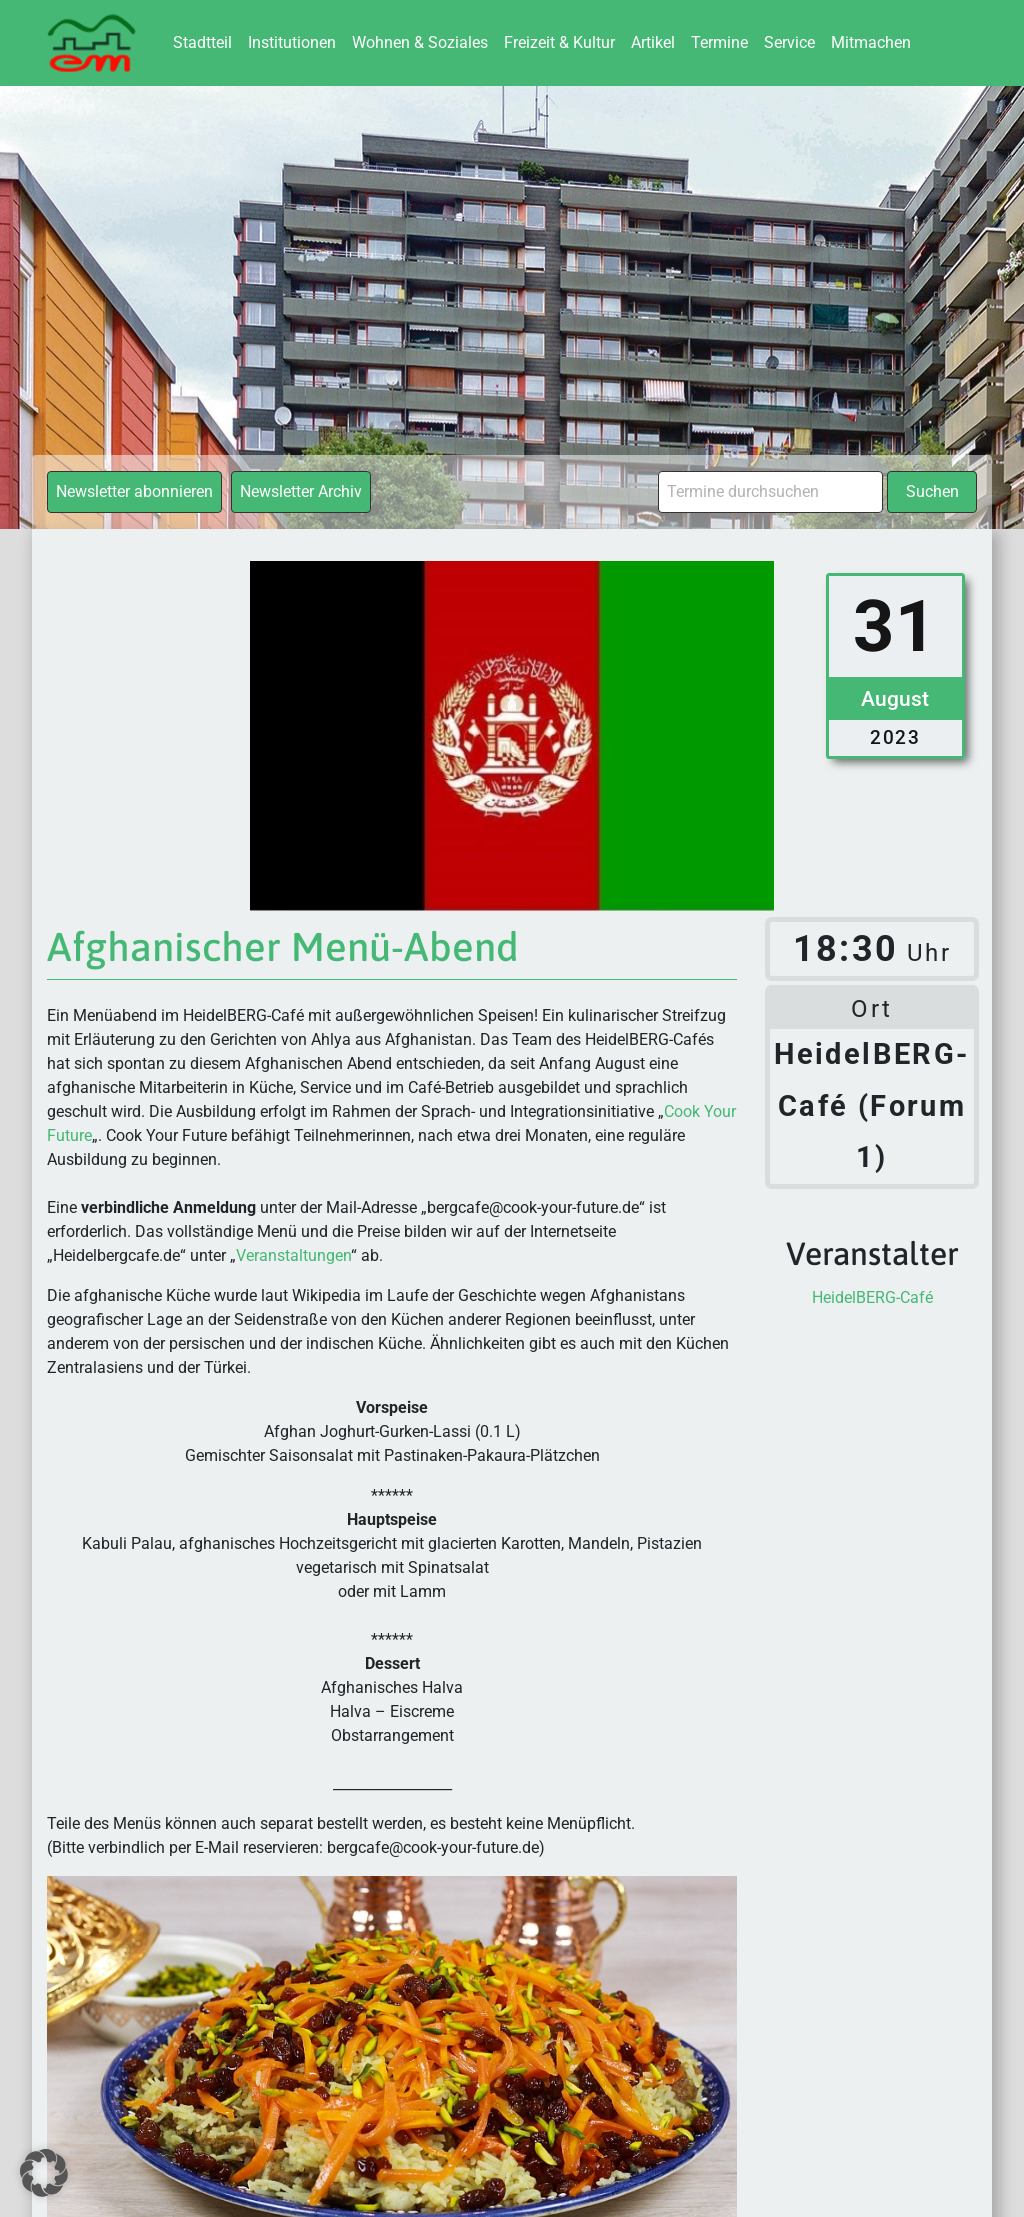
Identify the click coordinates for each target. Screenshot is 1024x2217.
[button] (44, 2173)
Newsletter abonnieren (134, 491)
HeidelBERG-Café (872, 1297)
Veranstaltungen (293, 1255)
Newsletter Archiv (301, 491)
